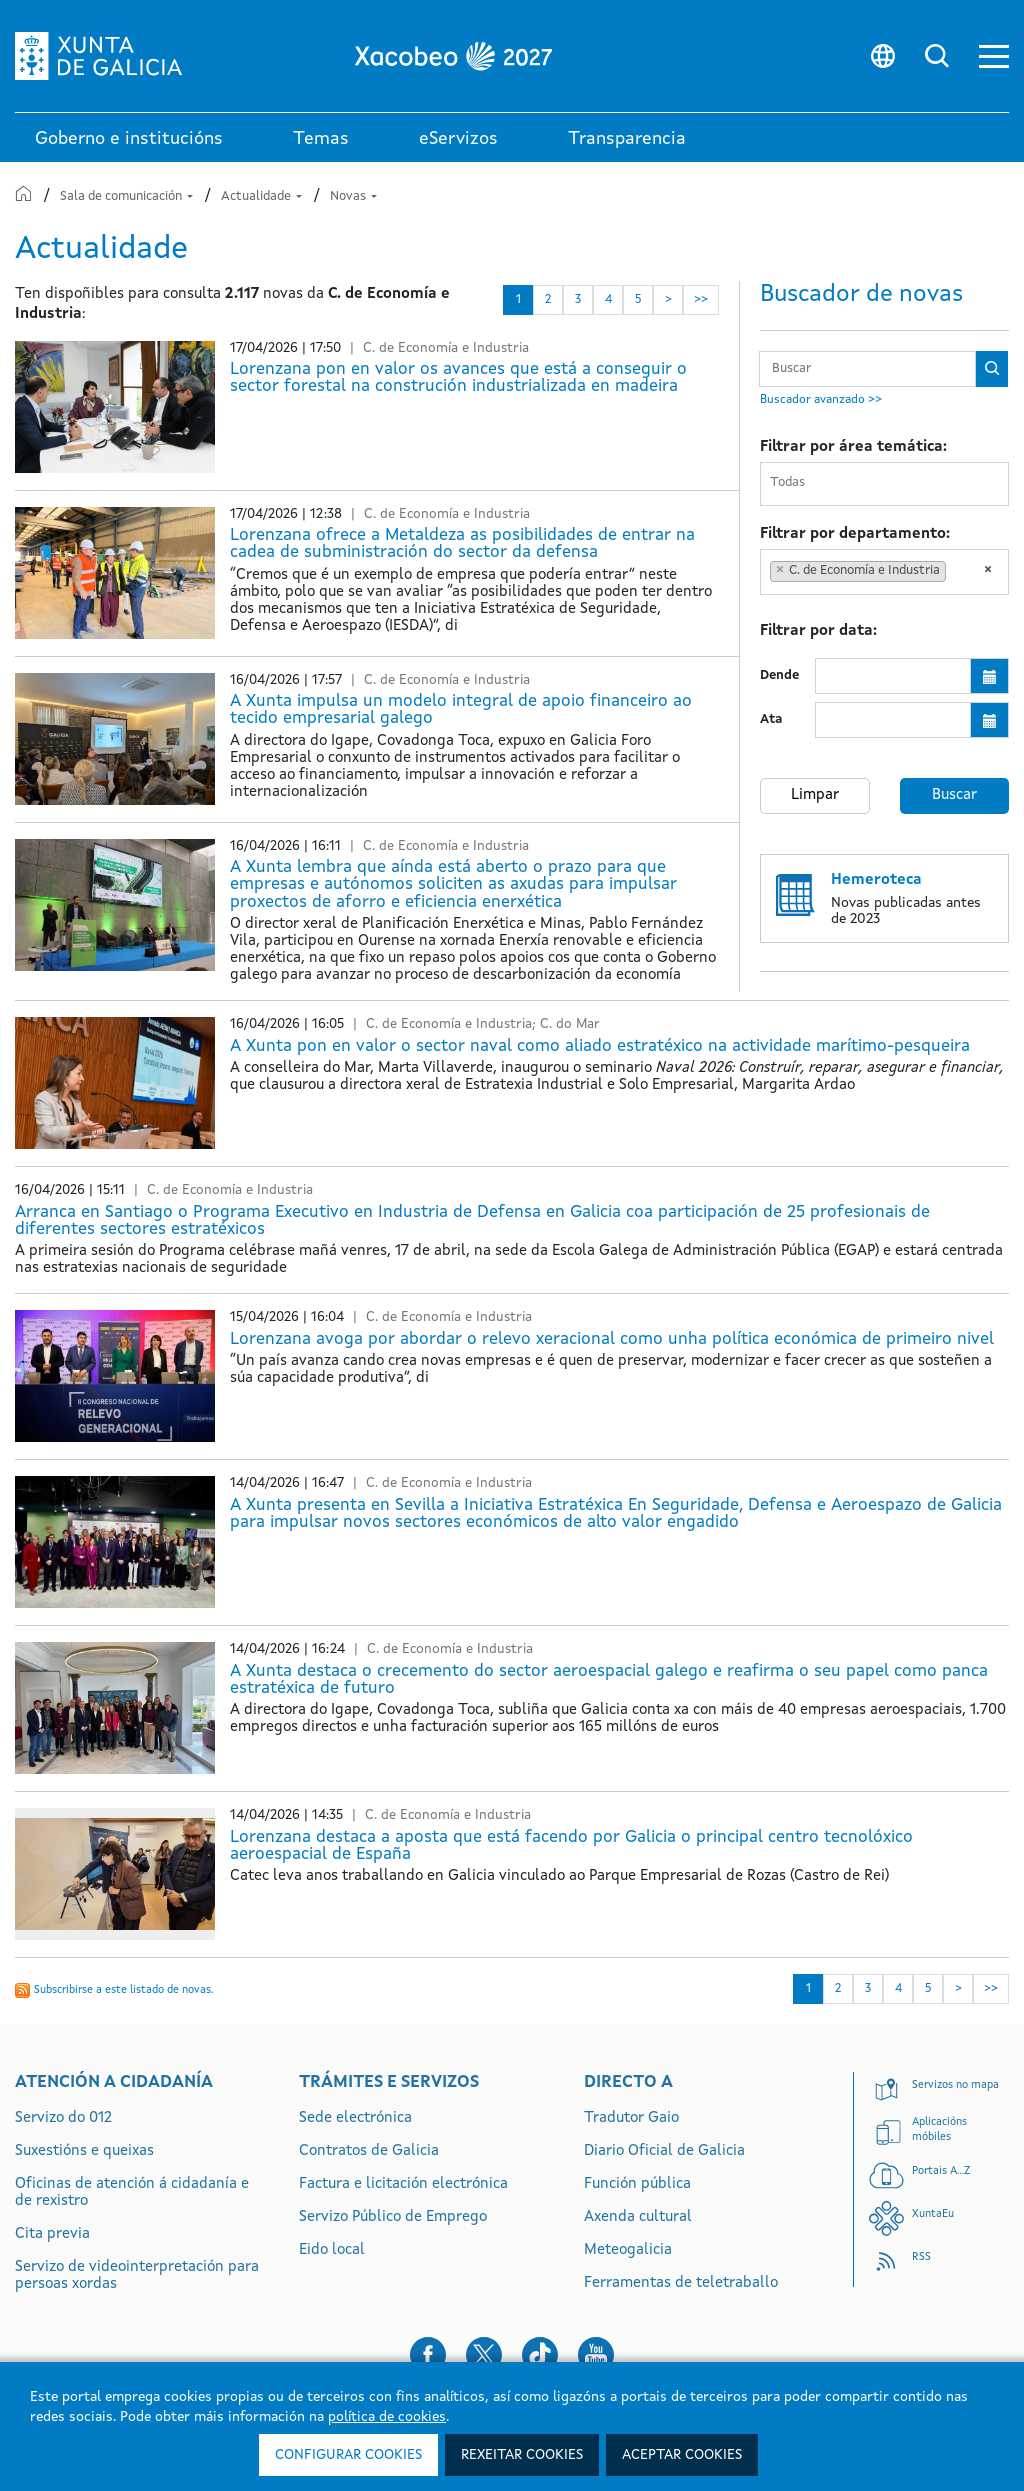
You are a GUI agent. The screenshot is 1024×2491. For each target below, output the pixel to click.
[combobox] (884, 484)
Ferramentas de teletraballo (681, 2283)
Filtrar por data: (818, 631)
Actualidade (263, 196)
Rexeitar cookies (522, 2455)
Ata (771, 719)
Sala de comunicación (128, 196)
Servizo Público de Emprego (393, 2217)
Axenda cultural (638, 2217)
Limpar (815, 795)
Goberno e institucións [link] (129, 139)
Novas (353, 196)
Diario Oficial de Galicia (664, 2151)
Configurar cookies (348, 2455)
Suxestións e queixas (84, 2151)
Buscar (954, 795)
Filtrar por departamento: (855, 534)
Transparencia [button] (627, 139)
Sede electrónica (355, 2118)
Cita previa (52, 2234)
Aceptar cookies (682, 2455)
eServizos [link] (458, 139)
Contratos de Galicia (369, 2151)
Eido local (332, 2250)
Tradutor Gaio (631, 2118)
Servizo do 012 (63, 2118)
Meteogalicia (628, 2250)
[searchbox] (888, 483)
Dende (779, 675)
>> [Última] (701, 300)
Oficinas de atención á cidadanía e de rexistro (132, 2193)
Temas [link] (321, 139)
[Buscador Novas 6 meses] (867, 369)
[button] (994, 56)
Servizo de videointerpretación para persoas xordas (137, 2276)
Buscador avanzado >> (821, 400)
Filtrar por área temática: (853, 447)
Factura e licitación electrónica (403, 2184)
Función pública (637, 2184)
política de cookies (387, 2417)
